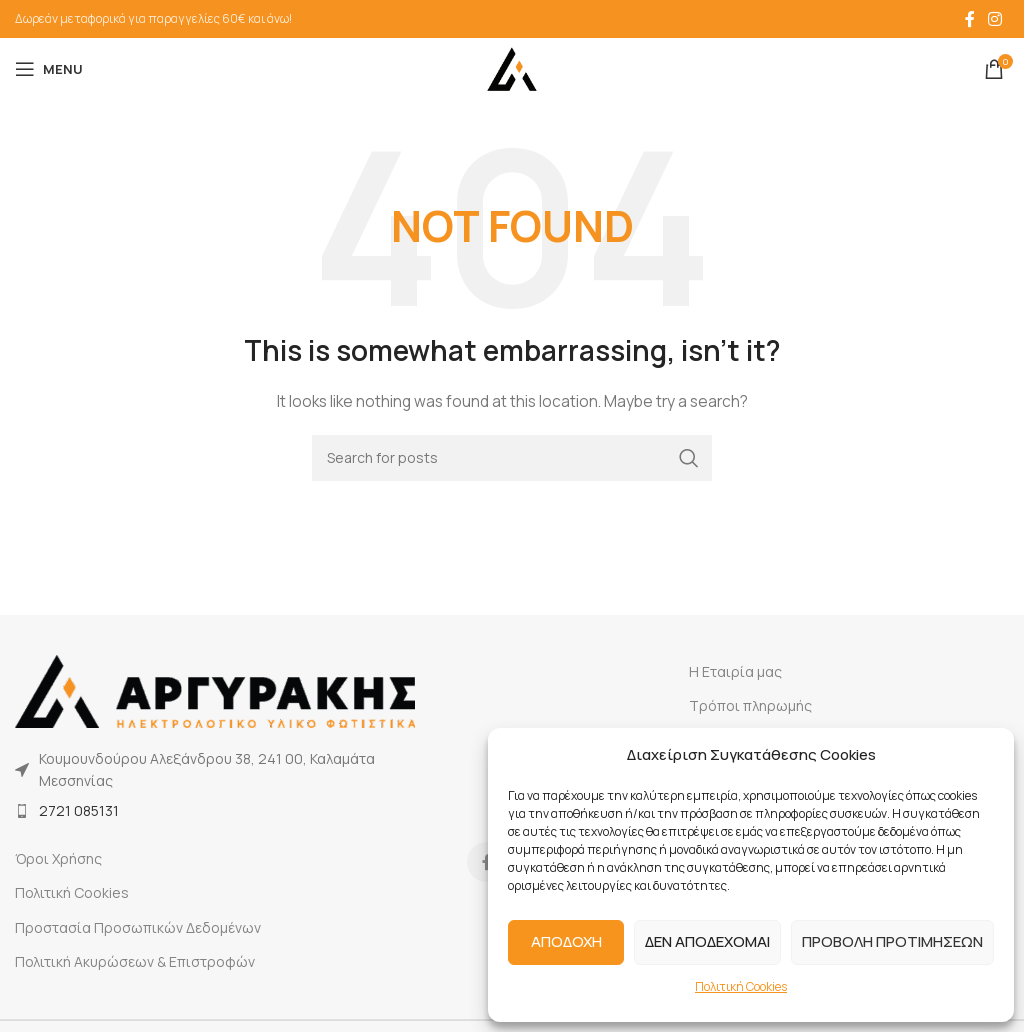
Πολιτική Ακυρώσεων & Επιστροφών (135, 961)
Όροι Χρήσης (58, 858)
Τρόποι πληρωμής (750, 705)
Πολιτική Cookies (741, 986)
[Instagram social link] (995, 19)
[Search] (512, 458)
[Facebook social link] (970, 19)
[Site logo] (512, 67)
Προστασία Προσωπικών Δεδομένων (138, 927)
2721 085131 (79, 810)
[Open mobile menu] (49, 69)
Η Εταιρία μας (735, 671)
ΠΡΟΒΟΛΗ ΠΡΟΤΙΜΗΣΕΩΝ (892, 941)
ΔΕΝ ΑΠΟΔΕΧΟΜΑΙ (707, 941)
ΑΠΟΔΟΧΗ (566, 941)
